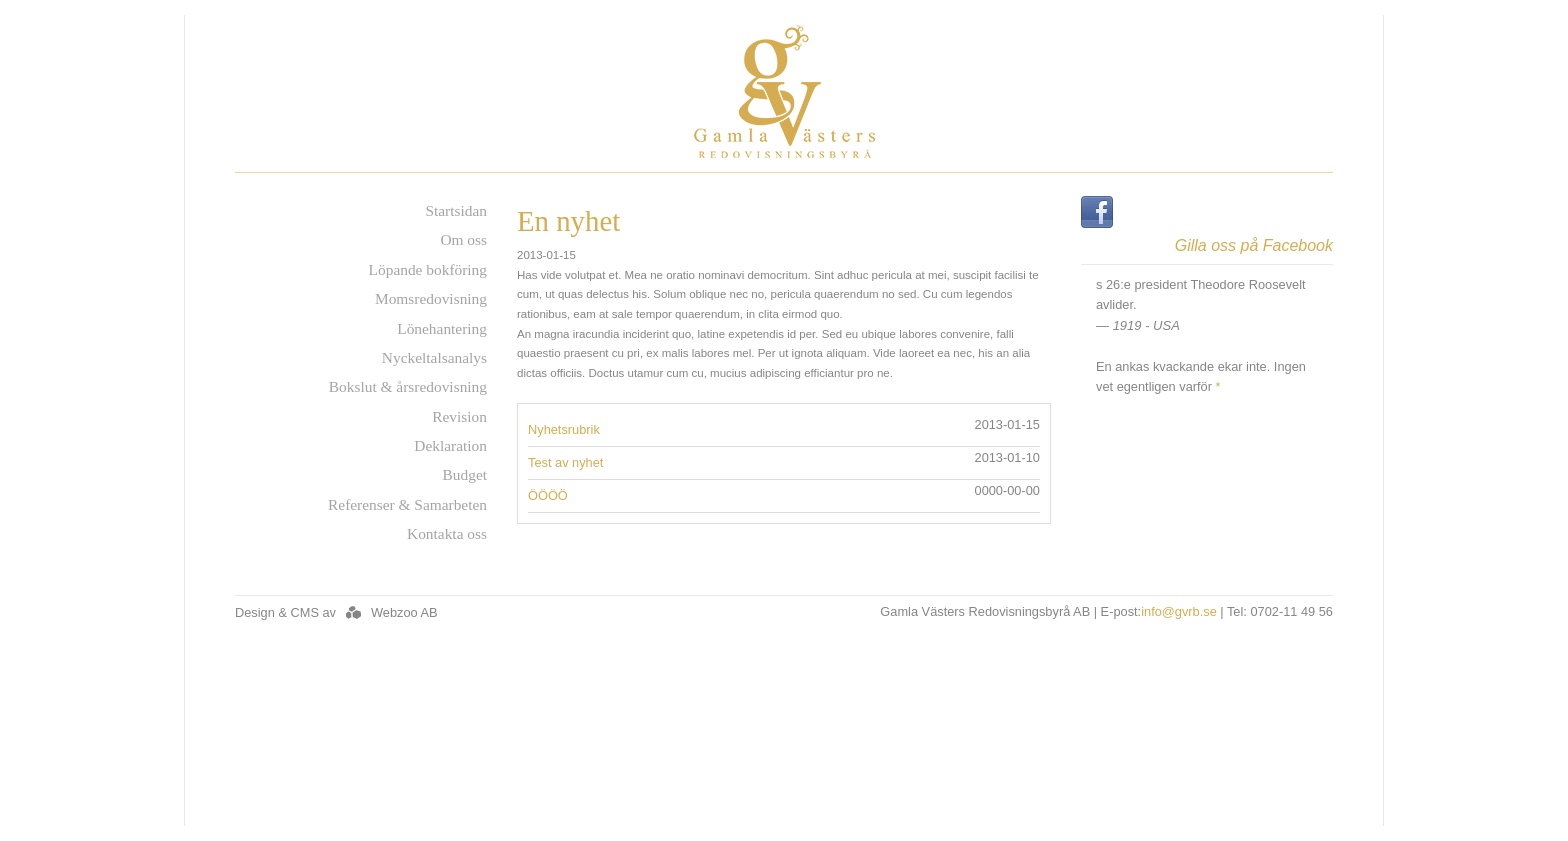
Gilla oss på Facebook (1254, 246)
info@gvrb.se (1179, 611)
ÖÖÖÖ (548, 495)
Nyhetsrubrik (564, 429)
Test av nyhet (565, 462)
